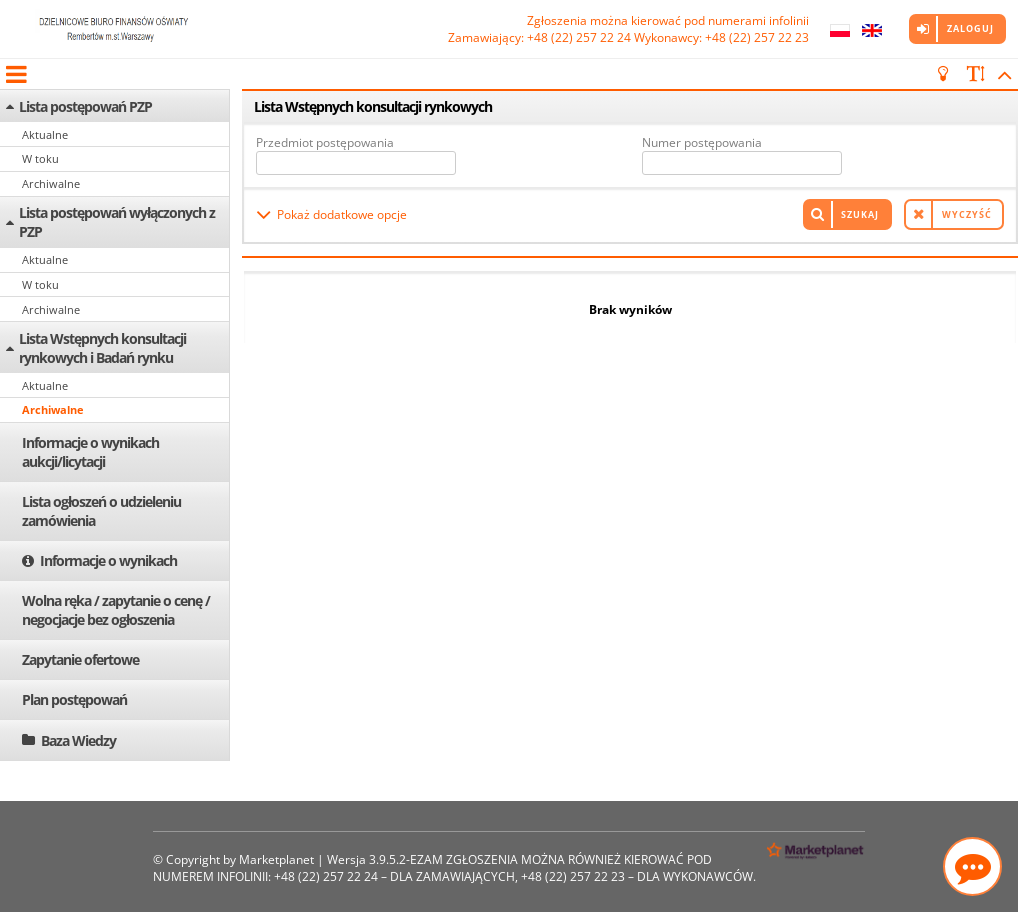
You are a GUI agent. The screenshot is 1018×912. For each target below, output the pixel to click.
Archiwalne (51, 183)
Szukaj (860, 214)
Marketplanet (276, 859)
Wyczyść (967, 214)
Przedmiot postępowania (325, 142)
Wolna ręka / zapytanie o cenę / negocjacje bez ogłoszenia (116, 610)
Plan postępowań (74, 699)
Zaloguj (970, 28)
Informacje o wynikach (108, 560)
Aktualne (45, 134)
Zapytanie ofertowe (80, 659)
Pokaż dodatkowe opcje (342, 214)
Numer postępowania (702, 142)
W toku (40, 158)
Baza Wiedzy (78, 740)
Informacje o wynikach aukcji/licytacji (90, 452)
